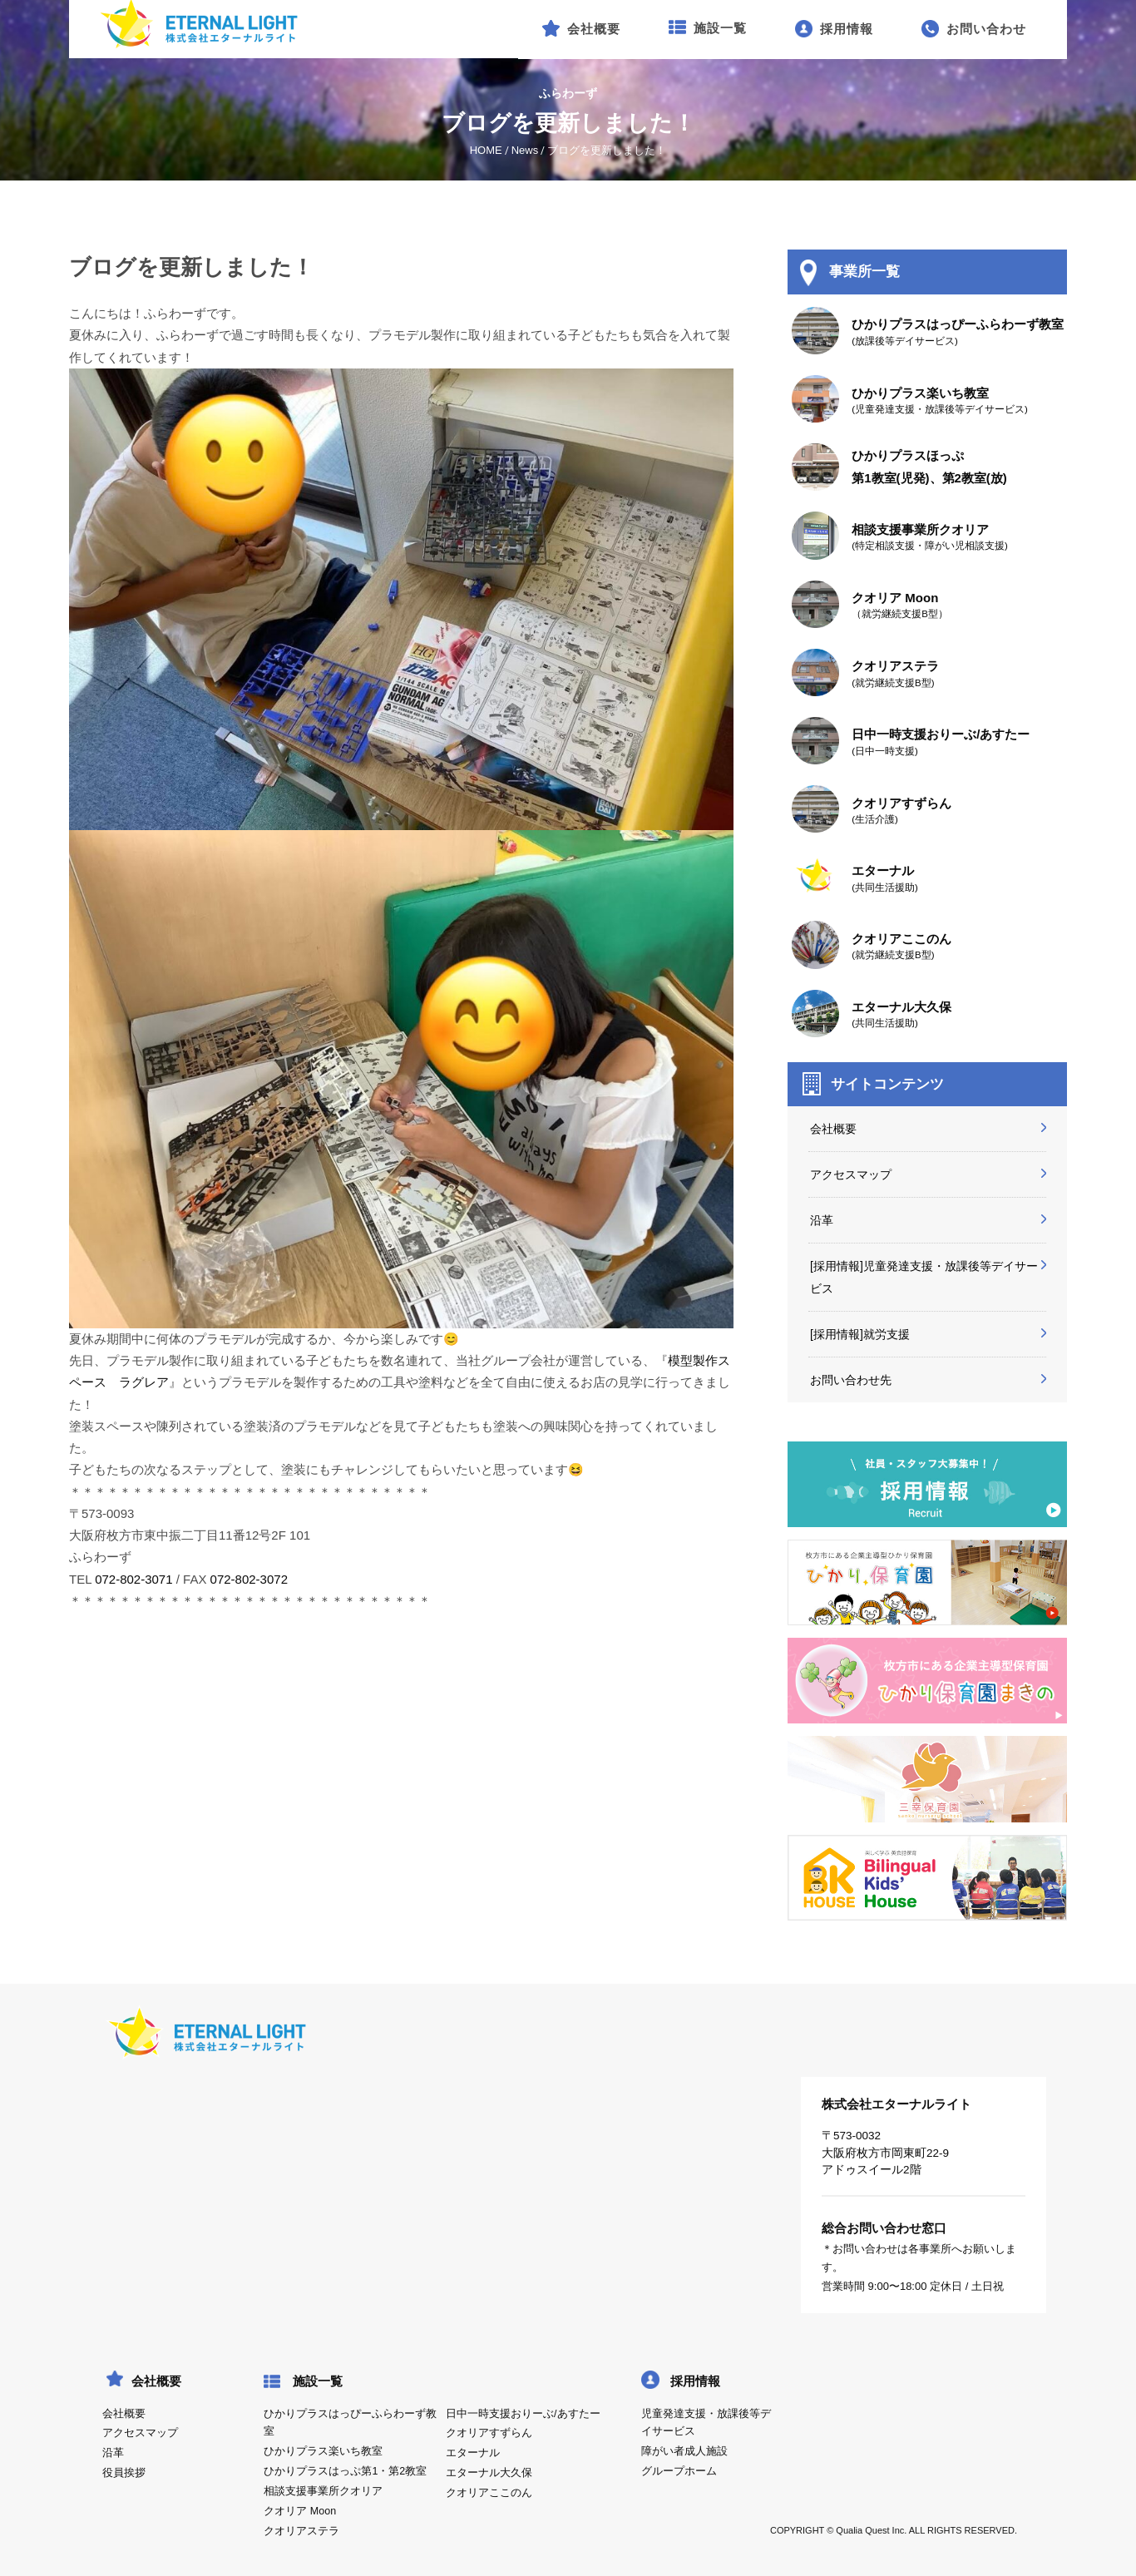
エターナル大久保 (489, 2473)
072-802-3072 (249, 1579)
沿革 (821, 1220)
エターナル (473, 2453)
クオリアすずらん (489, 2433)
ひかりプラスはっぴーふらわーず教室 (350, 2423)
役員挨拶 (124, 2473)
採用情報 (695, 2381)
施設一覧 (318, 2381)
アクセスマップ (851, 1174)
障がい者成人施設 (684, 2451)
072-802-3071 (133, 1579)
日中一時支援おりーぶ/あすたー (523, 2414)
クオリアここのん (489, 2493)
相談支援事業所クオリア (323, 2491)
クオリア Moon (300, 2511)
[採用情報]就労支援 (860, 1334)
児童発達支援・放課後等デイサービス (706, 2423)
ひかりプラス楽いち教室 (323, 2451)
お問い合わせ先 (851, 1380)
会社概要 (833, 1128)
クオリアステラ (301, 2531)
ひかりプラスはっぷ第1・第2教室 (345, 2471)
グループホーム (679, 2471)
